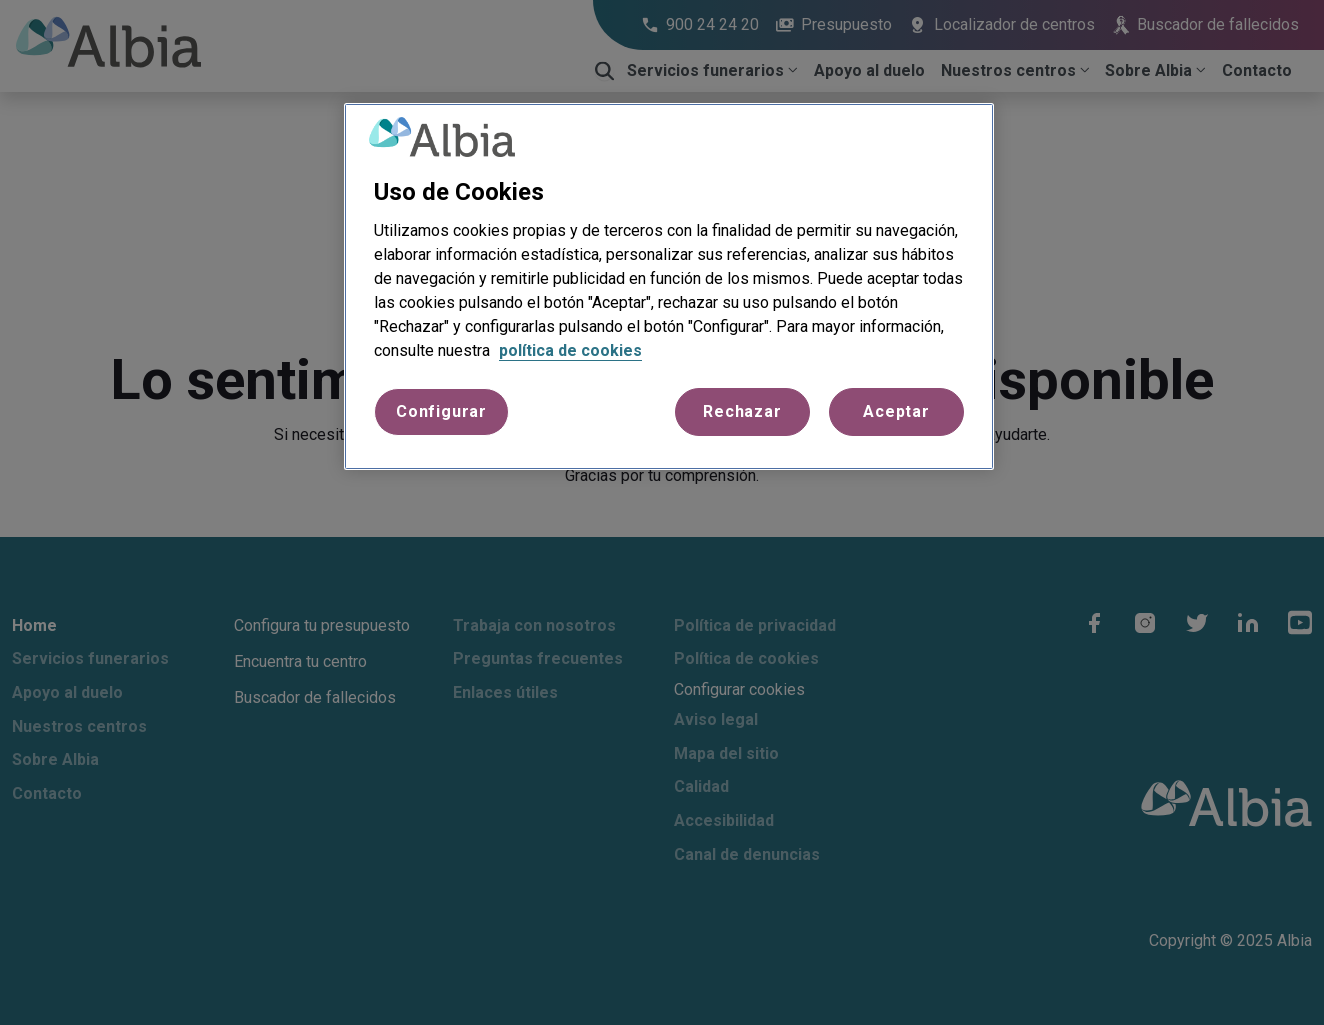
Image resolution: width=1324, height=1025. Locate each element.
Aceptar (896, 411)
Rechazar (742, 411)
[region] (669, 287)
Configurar (441, 411)
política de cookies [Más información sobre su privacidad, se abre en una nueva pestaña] (570, 350)
